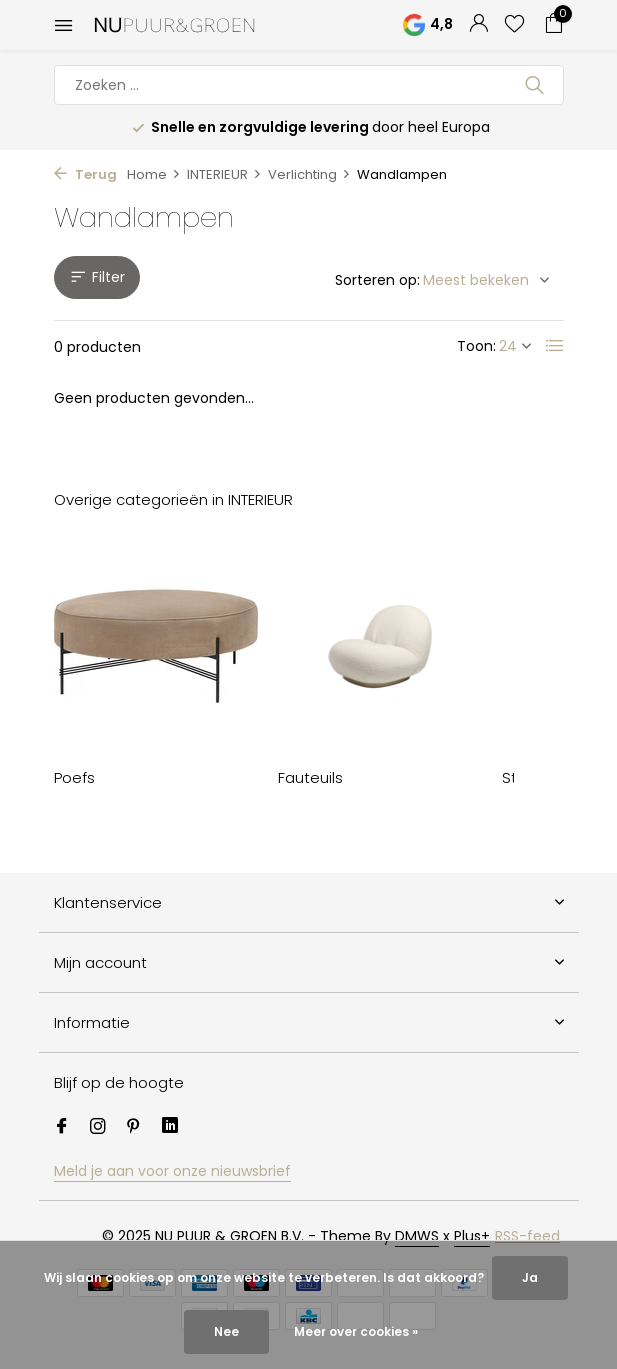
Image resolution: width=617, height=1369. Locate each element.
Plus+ (472, 1236)
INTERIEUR (224, 174)
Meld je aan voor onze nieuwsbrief (172, 1171)
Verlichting (309, 174)
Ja (530, 1277)
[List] (555, 346)
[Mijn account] (478, 25)
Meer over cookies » (356, 1331)
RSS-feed (527, 1236)
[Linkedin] (170, 1128)
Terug (85, 174)
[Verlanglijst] (514, 25)
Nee (226, 1331)
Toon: (476, 346)
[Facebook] (62, 1128)
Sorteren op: (377, 280)
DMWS (417, 1236)
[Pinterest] (134, 1128)
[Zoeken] (309, 85)
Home (154, 174)
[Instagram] (98, 1128)
